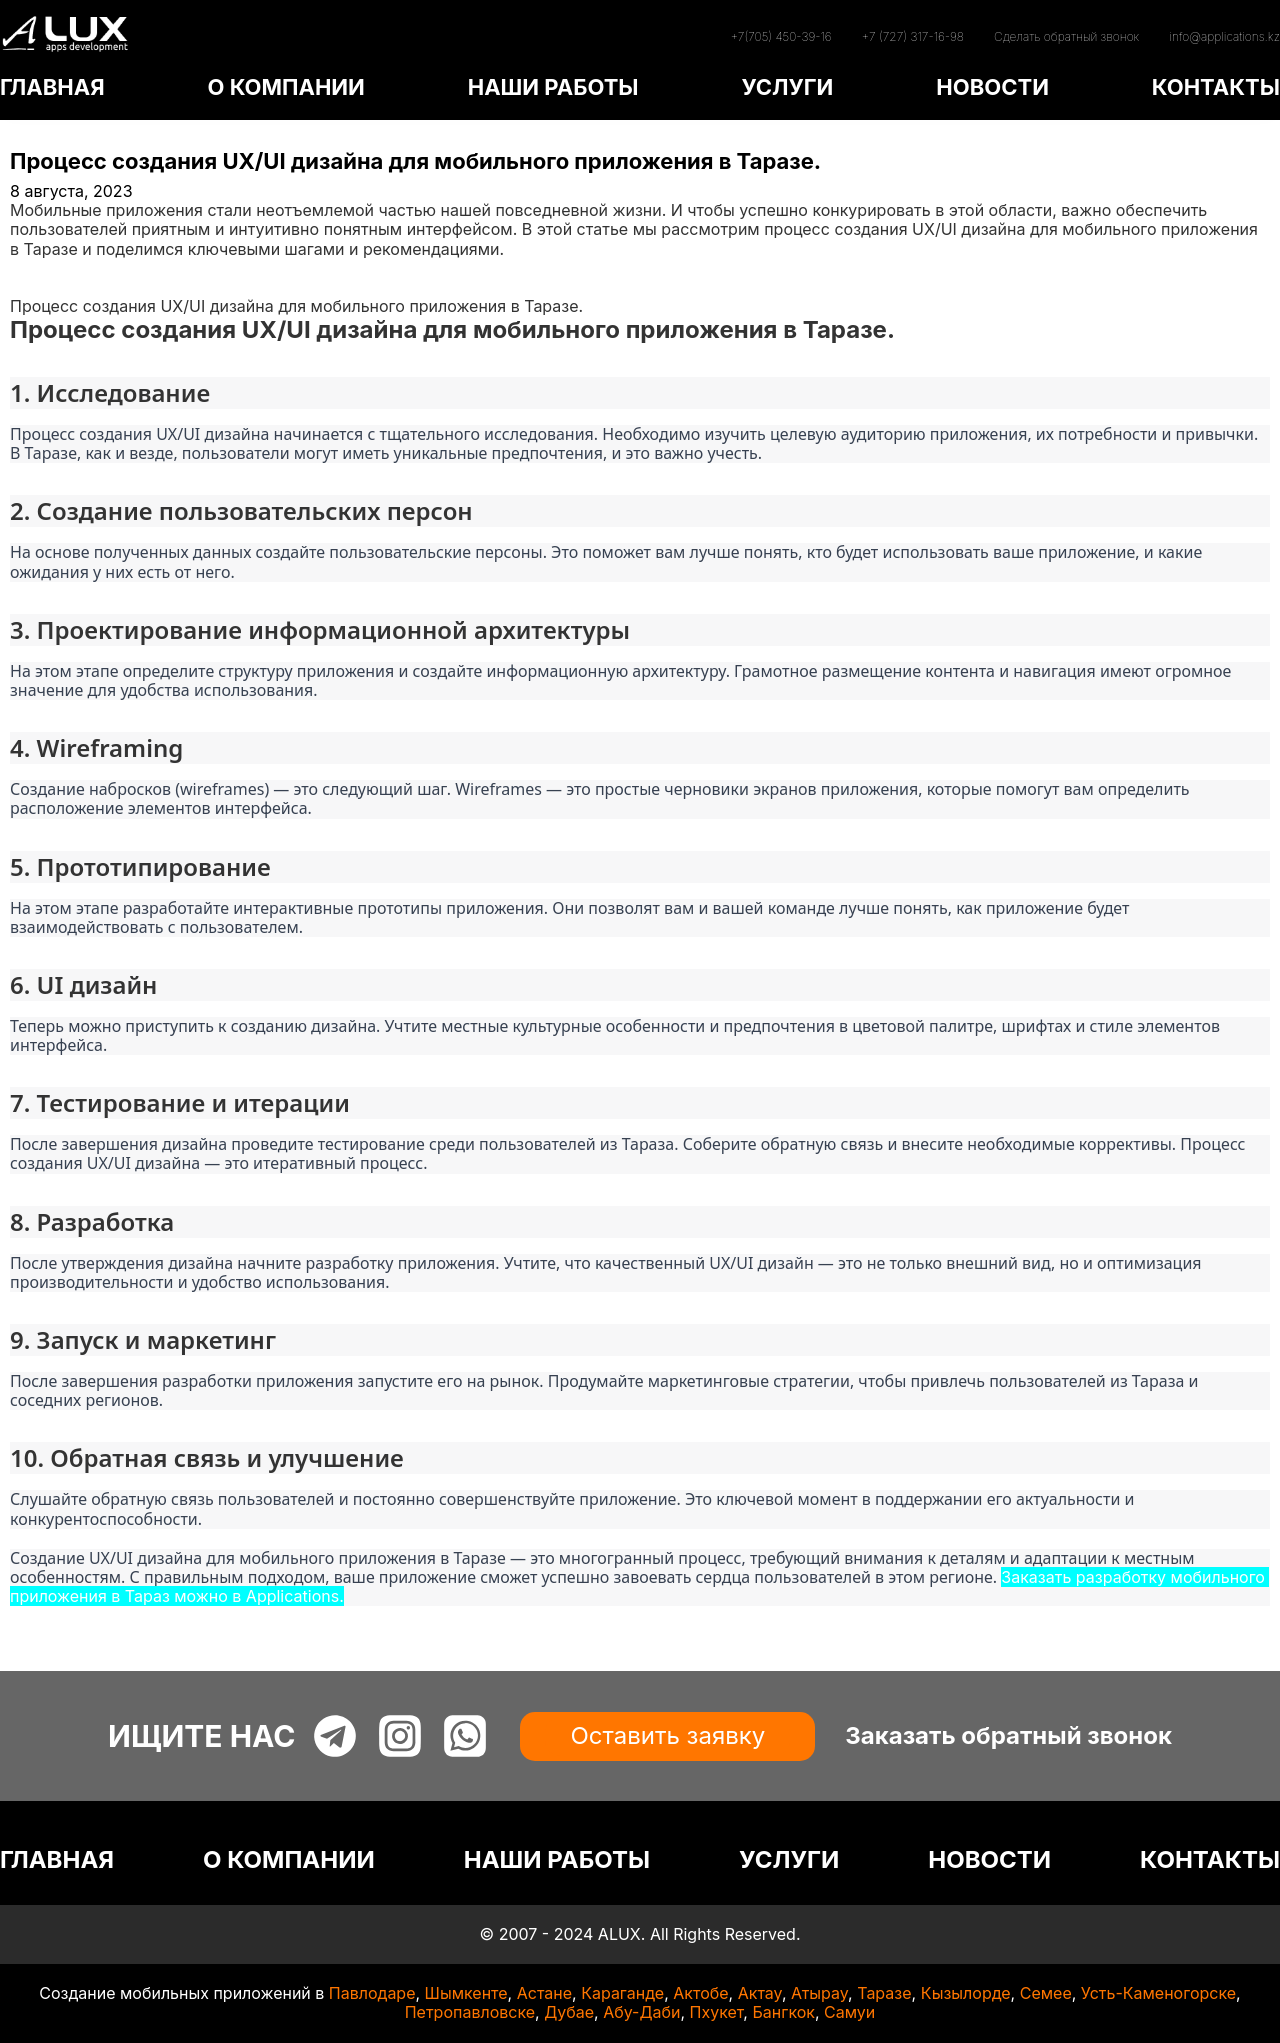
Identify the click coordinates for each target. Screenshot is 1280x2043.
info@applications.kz (1224, 36)
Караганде (622, 1993)
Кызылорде (966, 1993)
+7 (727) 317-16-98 (913, 36)
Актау (760, 1993)
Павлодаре (372, 1993)
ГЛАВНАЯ (52, 87)
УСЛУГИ (787, 87)
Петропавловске (470, 2012)
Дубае (569, 2012)
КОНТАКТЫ (1216, 87)
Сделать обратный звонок (1066, 36)
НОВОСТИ (992, 87)
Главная (42, 268)
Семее (1046, 1993)
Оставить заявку (667, 1735)
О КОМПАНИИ (285, 87)
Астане (544, 1993)
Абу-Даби (641, 2012)
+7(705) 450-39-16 (780, 36)
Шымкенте (466, 1993)
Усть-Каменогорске (1158, 1993)
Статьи (37, 287)
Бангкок (783, 2012)
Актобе (700, 1993)
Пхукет (717, 2012)
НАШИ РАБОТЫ (553, 87)
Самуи (849, 2012)
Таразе (884, 1993)
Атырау (819, 1993)
